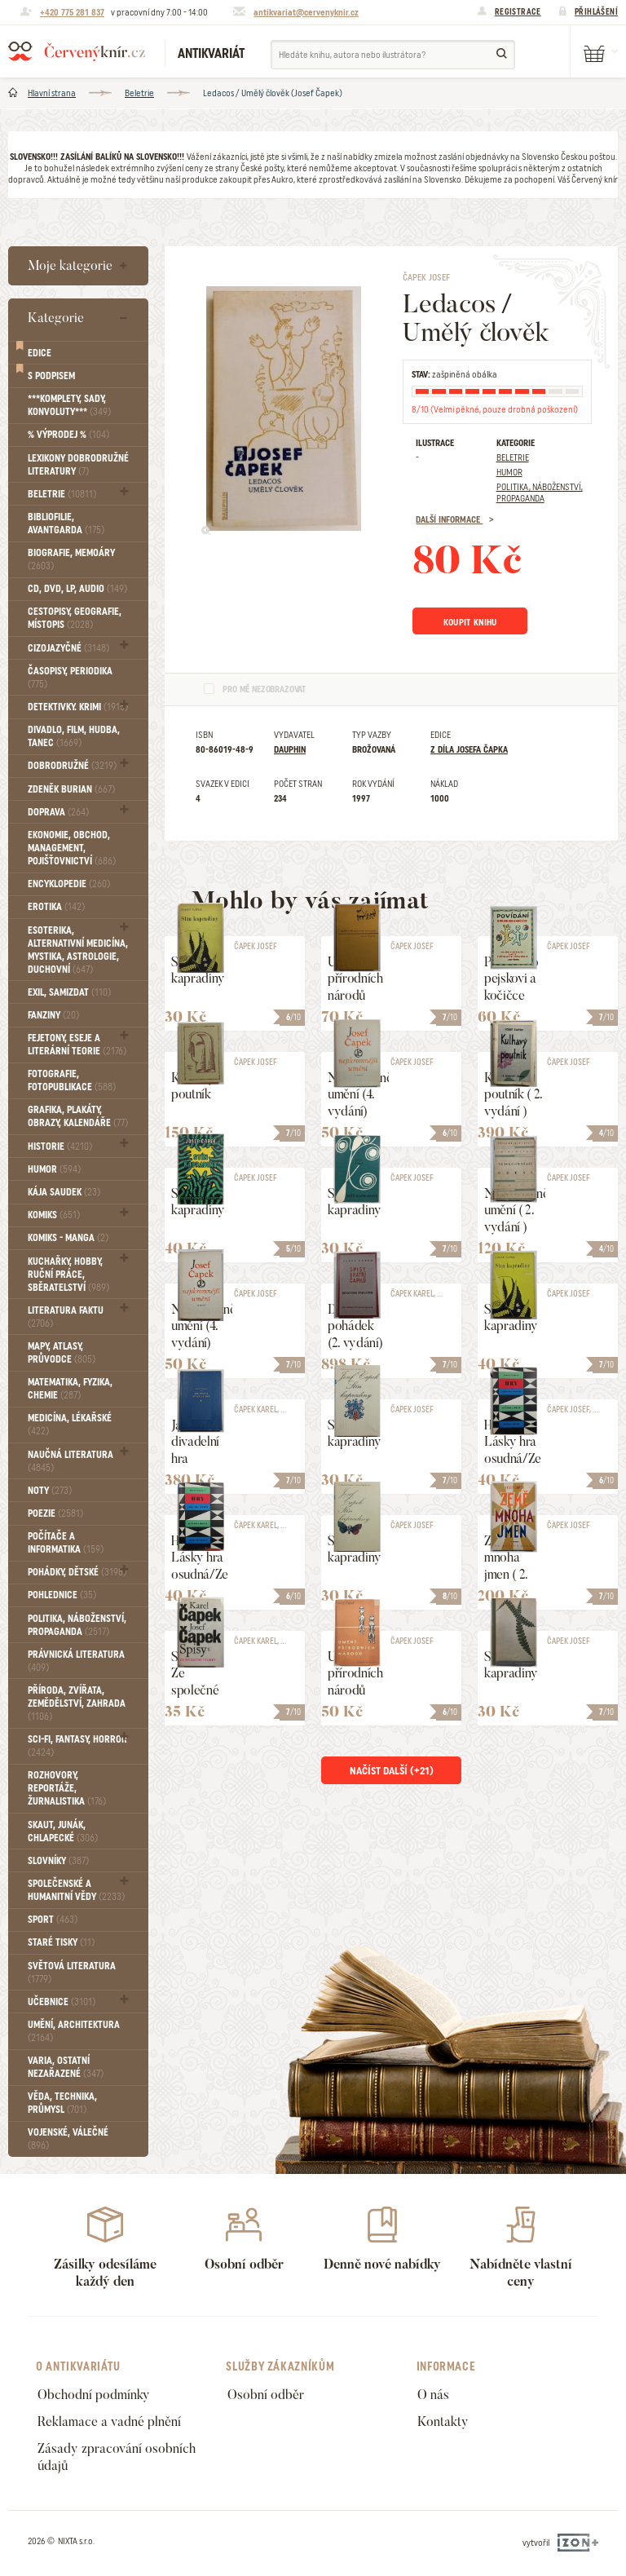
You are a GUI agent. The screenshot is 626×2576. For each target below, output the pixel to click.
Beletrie (139, 93)
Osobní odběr (265, 2394)
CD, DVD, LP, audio (77, 588)
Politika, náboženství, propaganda (77, 1625)
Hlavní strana (52, 93)
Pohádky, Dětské (77, 1572)
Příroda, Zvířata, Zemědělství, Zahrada (77, 1703)
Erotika (56, 906)
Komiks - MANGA (68, 1238)
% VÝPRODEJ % (68, 434)
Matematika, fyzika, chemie (70, 1388)
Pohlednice (62, 1595)
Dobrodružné (72, 765)
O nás (433, 2394)
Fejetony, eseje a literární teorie (77, 1044)
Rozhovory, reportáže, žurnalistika (67, 1788)
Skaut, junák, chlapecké (63, 1831)
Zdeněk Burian (71, 789)
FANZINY (53, 1015)
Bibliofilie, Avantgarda (66, 523)
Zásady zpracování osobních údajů (116, 2457)
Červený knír (76, 51)
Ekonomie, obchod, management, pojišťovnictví (72, 848)
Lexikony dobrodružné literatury (78, 465)
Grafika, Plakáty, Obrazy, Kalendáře (78, 1116)
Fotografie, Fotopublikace (72, 1080)
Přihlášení (596, 11)
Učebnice (61, 2002)
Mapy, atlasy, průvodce (61, 1353)
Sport (52, 1919)
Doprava (58, 812)
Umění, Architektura (74, 2031)
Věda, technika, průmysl (62, 2103)
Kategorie (56, 317)
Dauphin (290, 752)
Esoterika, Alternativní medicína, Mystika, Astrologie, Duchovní (78, 950)
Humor (54, 1169)
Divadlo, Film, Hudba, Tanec (74, 736)
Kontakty (443, 2421)
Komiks (54, 1215)
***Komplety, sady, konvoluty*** (69, 405)
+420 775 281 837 (72, 12)
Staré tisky (61, 1942)
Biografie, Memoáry (71, 559)
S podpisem (51, 376)
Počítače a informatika (66, 1543)
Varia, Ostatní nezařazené (66, 2067)
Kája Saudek (64, 1192)
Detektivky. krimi (78, 707)
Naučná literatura (70, 1461)
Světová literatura (72, 1972)
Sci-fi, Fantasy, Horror (77, 1746)
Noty (50, 1490)
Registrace (518, 11)
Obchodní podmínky (93, 2394)
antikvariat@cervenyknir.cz (306, 12)
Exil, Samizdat (69, 992)
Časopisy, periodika (70, 677)
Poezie (55, 1513)
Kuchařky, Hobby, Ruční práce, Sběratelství (68, 1274)
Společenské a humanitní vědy (76, 1890)
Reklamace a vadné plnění (109, 2421)
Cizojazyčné (68, 648)
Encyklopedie (69, 884)
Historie (60, 1146)
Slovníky (58, 1861)
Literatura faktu (66, 1317)
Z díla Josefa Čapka (469, 752)
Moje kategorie (70, 265)
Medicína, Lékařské (70, 1424)
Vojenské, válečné (68, 2139)
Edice (39, 353)
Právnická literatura (76, 1661)
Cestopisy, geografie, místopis (74, 618)
